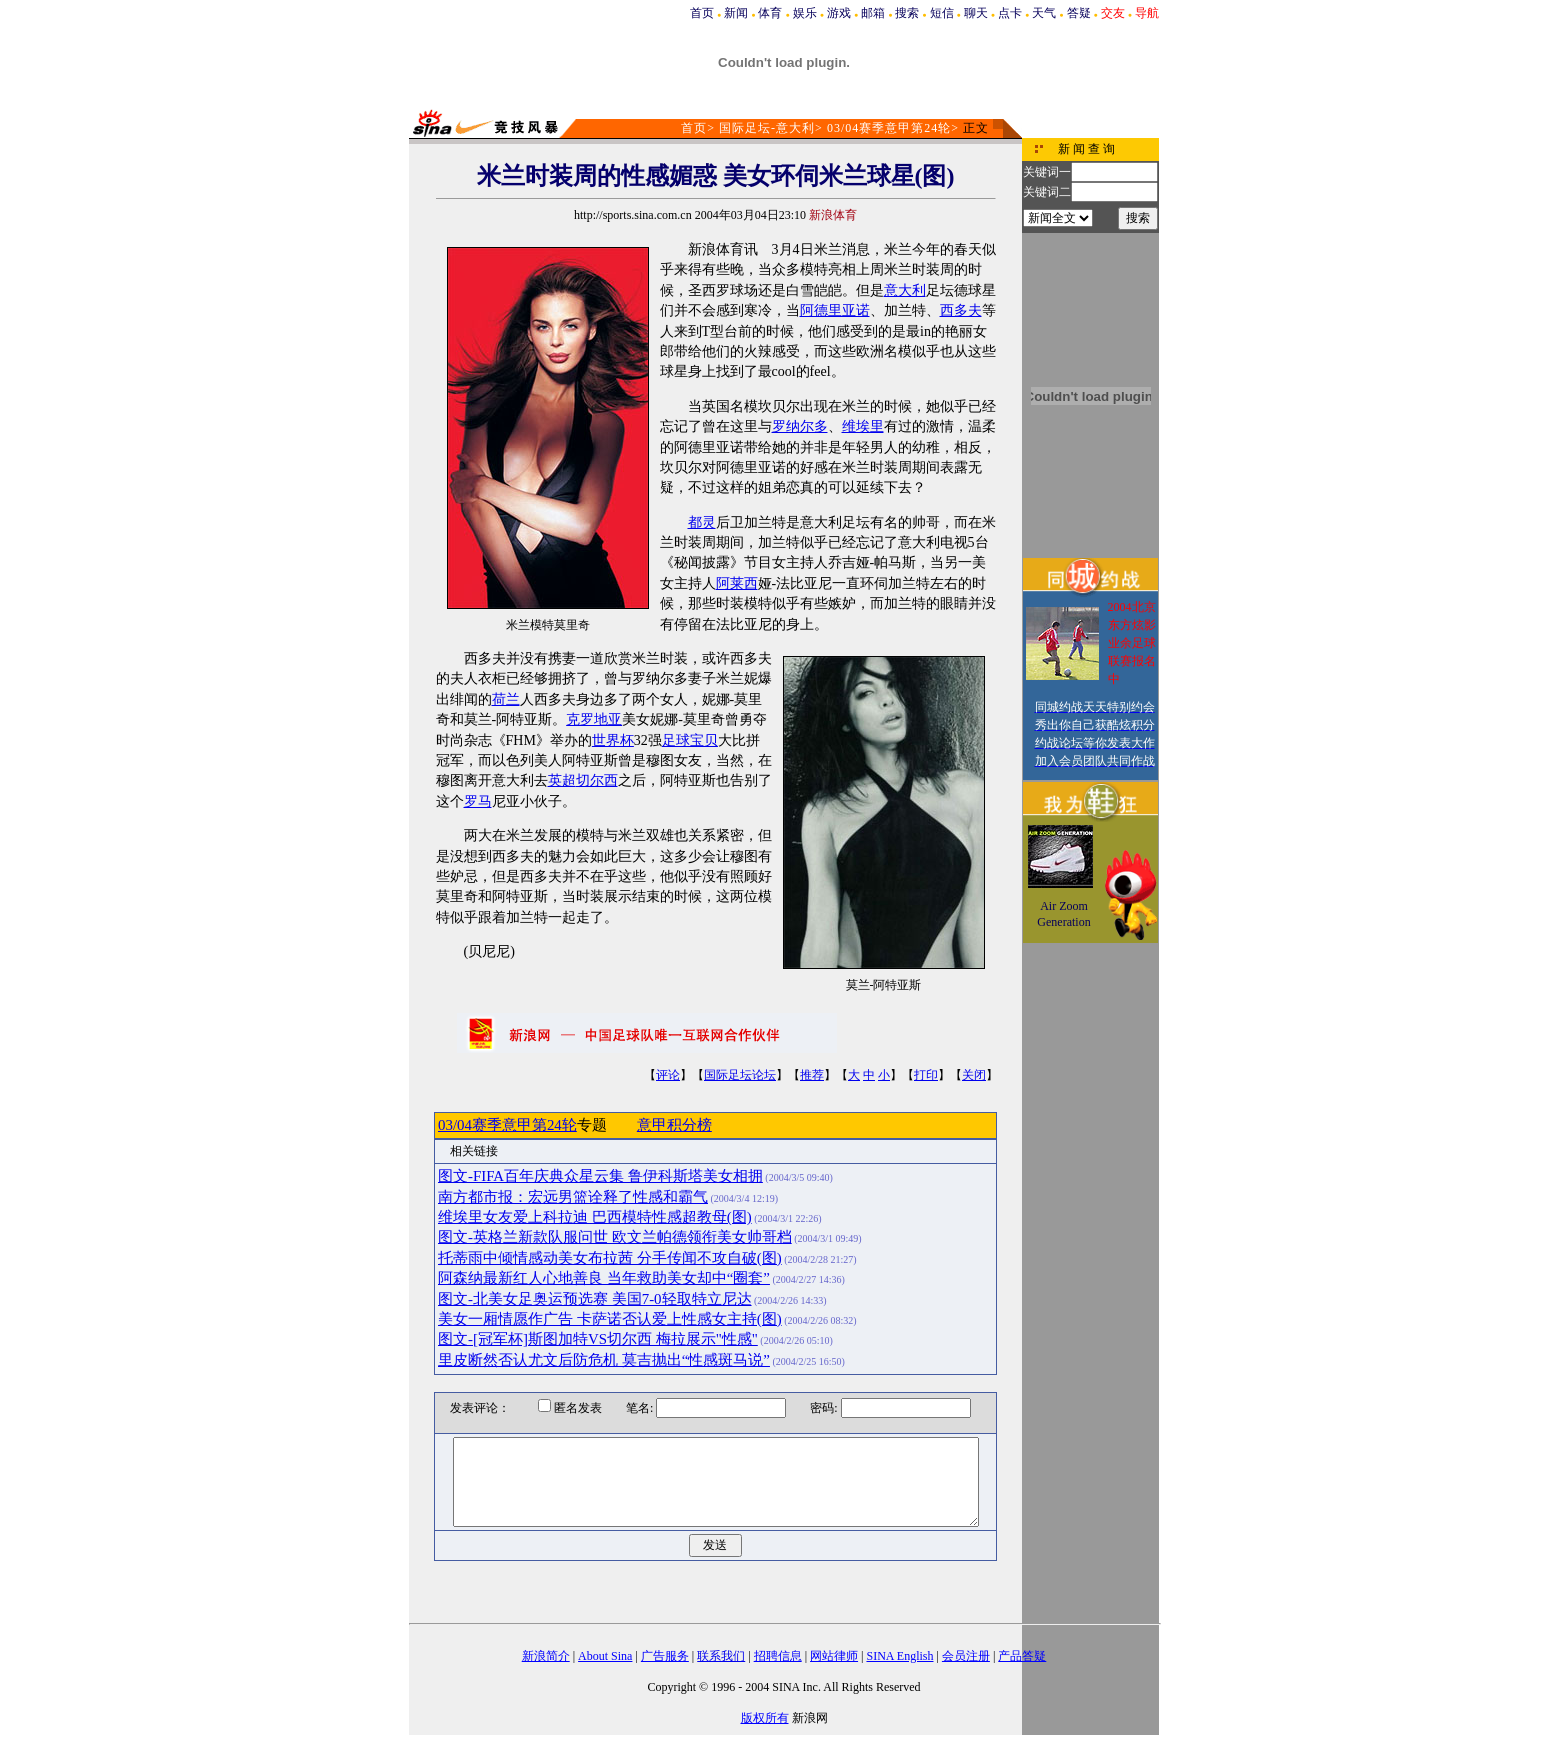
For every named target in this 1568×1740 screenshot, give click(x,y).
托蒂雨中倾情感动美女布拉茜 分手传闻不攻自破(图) (610, 1258)
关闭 (974, 1075)
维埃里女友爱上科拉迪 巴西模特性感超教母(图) (595, 1217)
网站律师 (834, 1656)
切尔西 (597, 780)
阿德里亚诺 (835, 310)
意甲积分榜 (674, 1125)
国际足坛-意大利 (767, 128)
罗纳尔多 (800, 426)
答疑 (1079, 13)
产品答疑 (1022, 1656)
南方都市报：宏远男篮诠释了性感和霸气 (573, 1197)
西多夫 (961, 310)
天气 (1044, 13)
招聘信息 (778, 1656)
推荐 (812, 1075)
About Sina (605, 1656)
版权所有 (765, 1718)
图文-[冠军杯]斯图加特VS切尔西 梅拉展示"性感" (598, 1339)
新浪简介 (546, 1656)
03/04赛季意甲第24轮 (889, 128)
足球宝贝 (690, 740)
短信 (942, 13)
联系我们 (721, 1656)
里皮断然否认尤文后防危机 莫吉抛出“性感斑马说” (604, 1360)
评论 (668, 1075)
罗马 (478, 801)
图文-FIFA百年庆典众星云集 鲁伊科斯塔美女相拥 (600, 1176)
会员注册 (966, 1656)
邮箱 (873, 13)
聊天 (976, 13)
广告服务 (665, 1656)
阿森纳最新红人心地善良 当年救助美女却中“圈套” (604, 1278)
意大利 (905, 290)
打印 (926, 1075)
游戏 (839, 13)
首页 (702, 13)
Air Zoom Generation (1063, 914)
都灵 (702, 522)
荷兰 (506, 699)
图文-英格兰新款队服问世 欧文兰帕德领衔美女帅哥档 (615, 1237)
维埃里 (863, 426)
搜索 (907, 13)
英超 (562, 780)
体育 (770, 13)
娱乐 (805, 13)
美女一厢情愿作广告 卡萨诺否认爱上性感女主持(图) (610, 1319)
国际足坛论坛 (740, 1075)
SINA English (899, 1656)
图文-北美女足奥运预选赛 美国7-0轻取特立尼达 (595, 1299)
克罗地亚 (594, 719)
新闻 (736, 13)
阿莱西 (737, 583)
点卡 (1010, 13)
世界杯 (613, 740)
